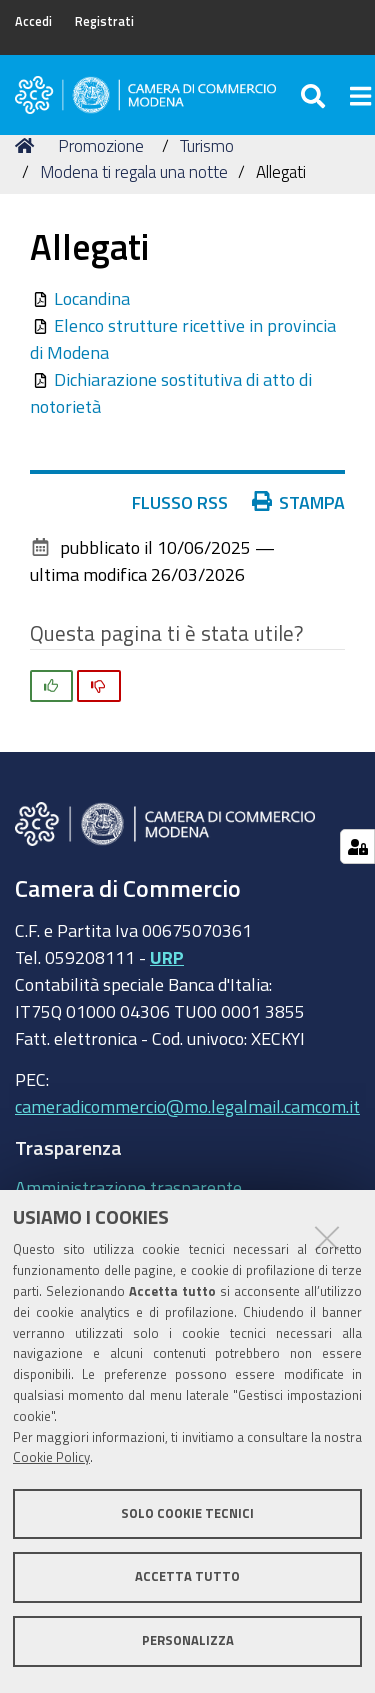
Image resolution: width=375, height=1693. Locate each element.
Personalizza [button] (188, 1640)
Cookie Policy (51, 1457)
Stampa (299, 502)
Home (28, 145)
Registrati (104, 21)
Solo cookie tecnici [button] (187, 1513)
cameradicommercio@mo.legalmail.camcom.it (187, 1106)
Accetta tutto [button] (187, 1576)
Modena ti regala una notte (134, 171)
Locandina (92, 298)
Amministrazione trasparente (128, 1187)
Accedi (33, 21)
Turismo (207, 145)
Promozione (101, 145)
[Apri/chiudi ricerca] (315, 95)
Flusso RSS (180, 502)
